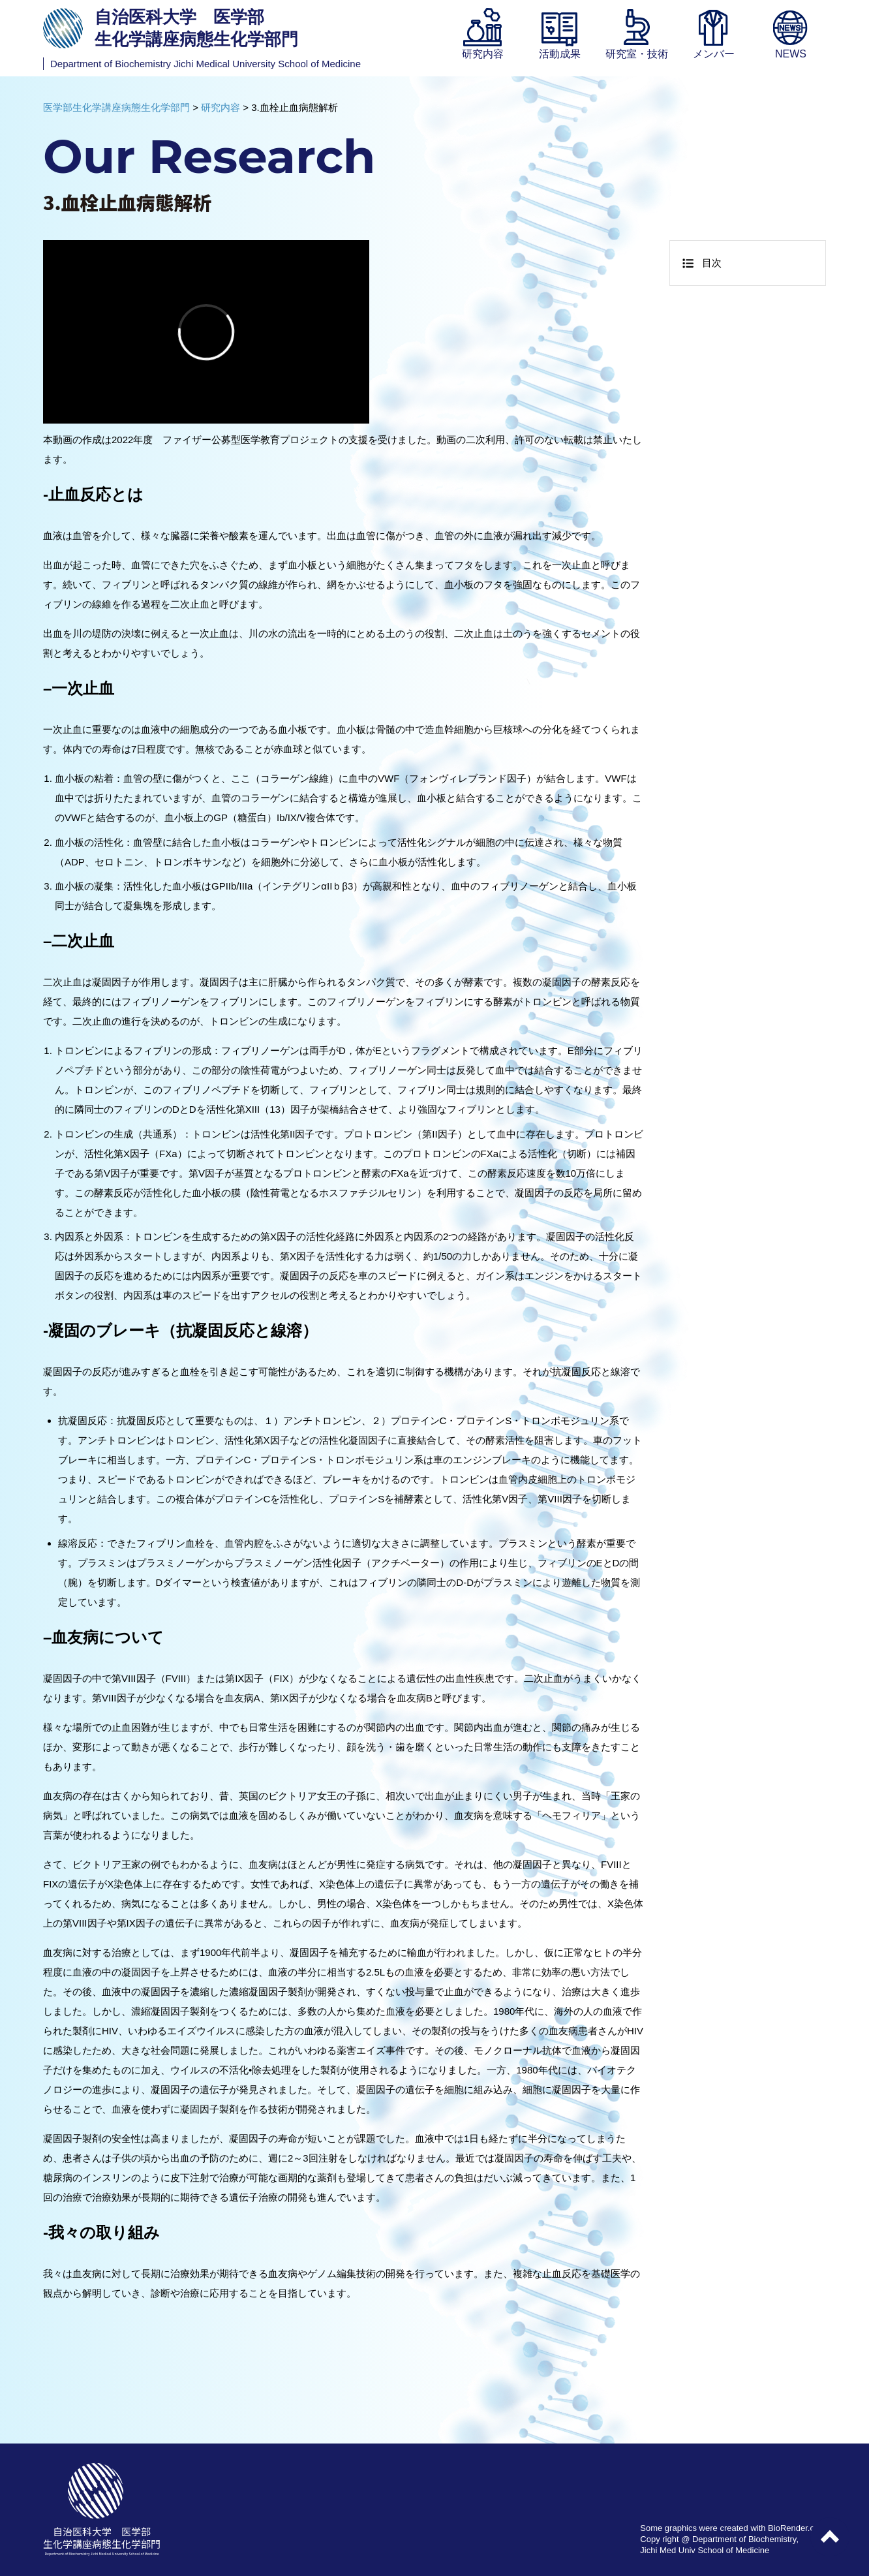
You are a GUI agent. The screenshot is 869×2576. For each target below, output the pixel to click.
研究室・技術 (636, 53)
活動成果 (560, 53)
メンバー (714, 53)
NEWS (790, 53)
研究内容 (483, 53)
